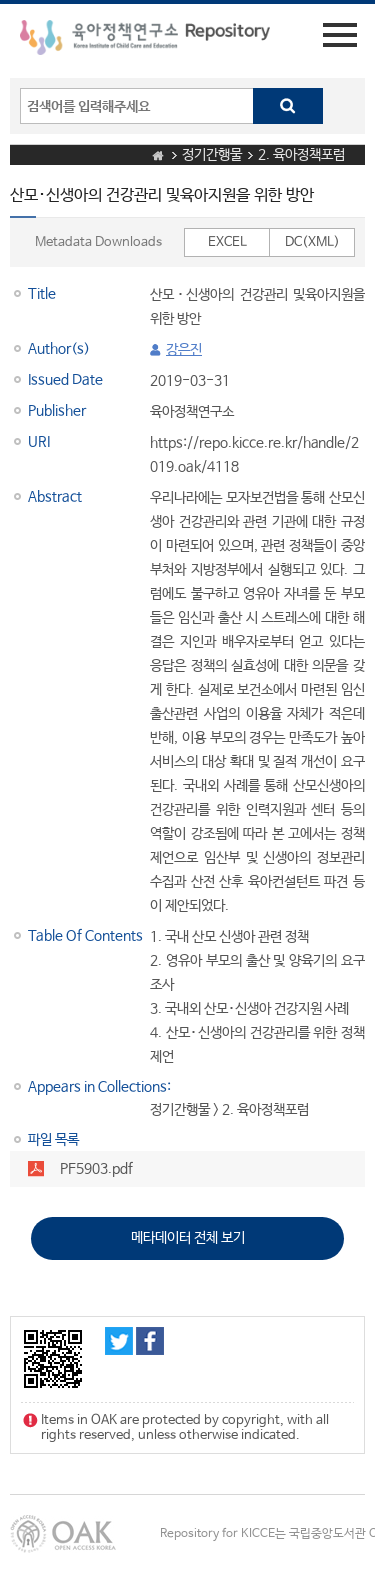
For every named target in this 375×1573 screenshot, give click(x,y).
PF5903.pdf (96, 1169)
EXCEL (227, 242)
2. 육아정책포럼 (301, 155)
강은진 (184, 350)
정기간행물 (212, 155)
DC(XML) (312, 242)
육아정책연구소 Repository (145, 41)
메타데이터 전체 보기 (188, 1238)
